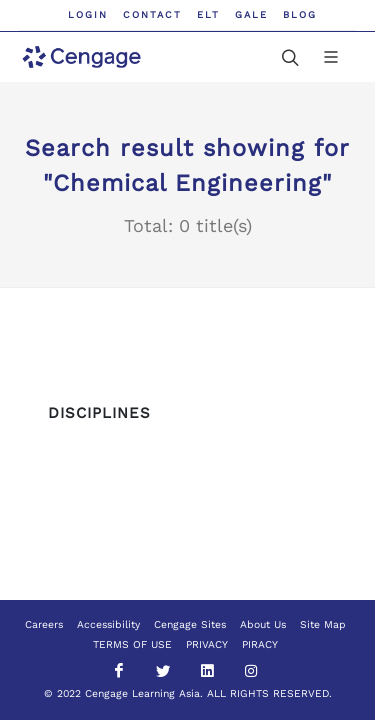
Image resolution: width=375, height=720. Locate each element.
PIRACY (260, 644)
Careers (44, 624)
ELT (208, 14)
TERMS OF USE (132, 644)
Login (88, 14)
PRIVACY (207, 644)
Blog (300, 14)
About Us (263, 624)
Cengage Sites (190, 624)
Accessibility (108, 624)
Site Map (323, 624)
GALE (251, 14)
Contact (152, 14)
